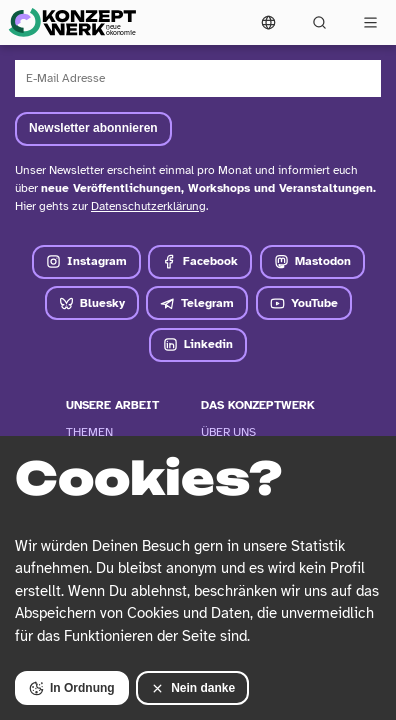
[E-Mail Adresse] (198, 78)
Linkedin (198, 344)
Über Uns (228, 432)
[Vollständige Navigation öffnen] (370, 22)
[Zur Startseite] (72, 22)
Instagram (86, 261)
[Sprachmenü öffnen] (268, 22)
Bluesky (92, 303)
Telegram (197, 303)
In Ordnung (72, 688)
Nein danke (192, 688)
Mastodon (312, 261)
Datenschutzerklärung (148, 206)
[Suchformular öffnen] (319, 22)
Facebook (200, 261)
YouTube (304, 303)
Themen (89, 432)
